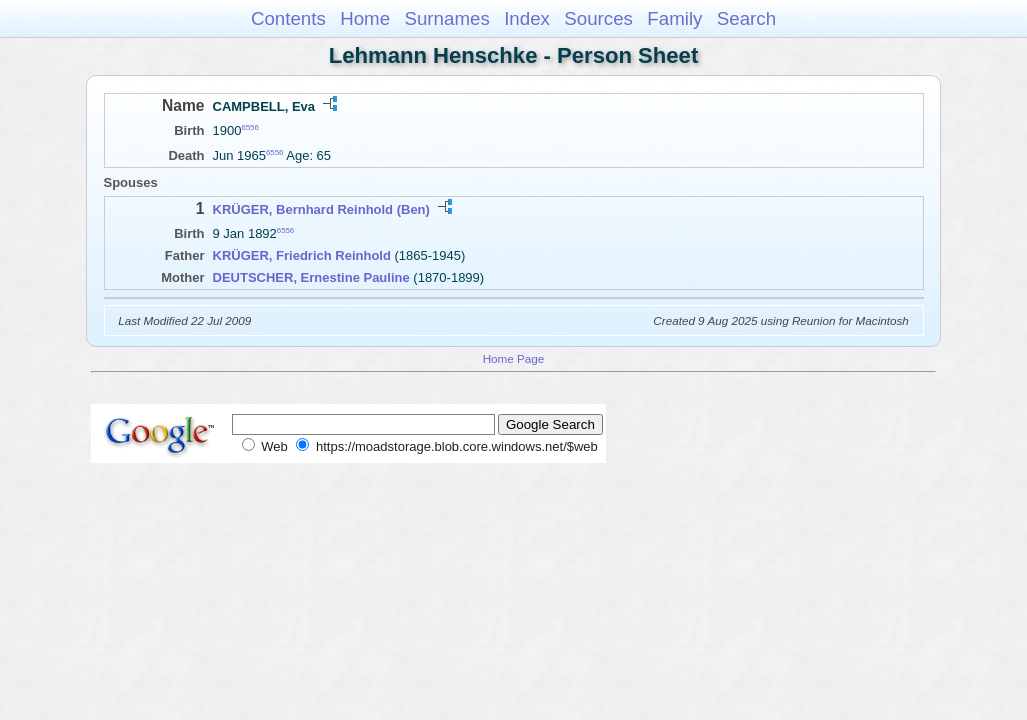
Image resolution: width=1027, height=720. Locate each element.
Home (365, 18)
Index (527, 18)
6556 (249, 127)
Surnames (446, 18)
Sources (598, 18)
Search (746, 18)
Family (674, 18)
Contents (288, 18)
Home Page (514, 358)
